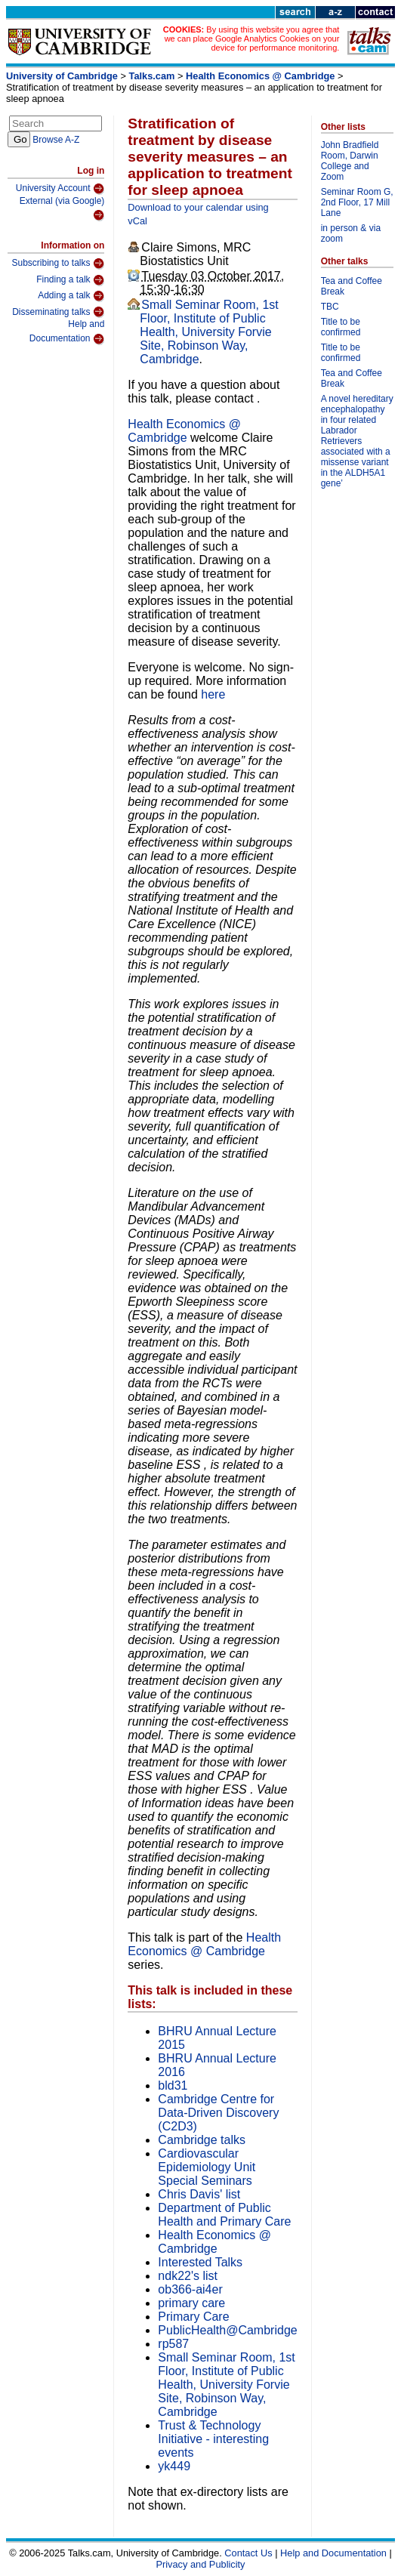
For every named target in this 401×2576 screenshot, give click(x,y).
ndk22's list (187, 2275)
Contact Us (248, 2553)
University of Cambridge (62, 76)
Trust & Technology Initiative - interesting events (213, 2439)
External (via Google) (62, 209)
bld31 (172, 2085)
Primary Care (193, 2316)
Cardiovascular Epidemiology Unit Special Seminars (206, 2167)
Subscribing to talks (57, 264)
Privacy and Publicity (200, 2564)
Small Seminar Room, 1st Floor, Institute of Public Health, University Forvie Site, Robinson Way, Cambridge (209, 332)
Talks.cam (152, 76)
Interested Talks (200, 2262)
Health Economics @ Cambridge (260, 76)
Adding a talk (71, 296)
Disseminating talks (58, 312)
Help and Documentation (67, 332)
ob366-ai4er (190, 2289)
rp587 (173, 2343)
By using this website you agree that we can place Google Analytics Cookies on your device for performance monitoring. (252, 38)
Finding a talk (70, 280)
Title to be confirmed (341, 327)
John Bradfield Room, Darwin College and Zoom (350, 161)
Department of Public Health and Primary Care (224, 2214)
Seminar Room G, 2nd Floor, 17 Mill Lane (357, 202)
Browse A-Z (55, 139)
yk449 (174, 2466)
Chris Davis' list (199, 2194)
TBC (330, 306)
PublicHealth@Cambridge (227, 2330)
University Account (60, 189)
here (213, 694)
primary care (191, 2303)
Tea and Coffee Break (351, 286)
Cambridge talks (201, 2139)
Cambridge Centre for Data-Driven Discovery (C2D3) (218, 2113)
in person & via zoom (351, 233)
